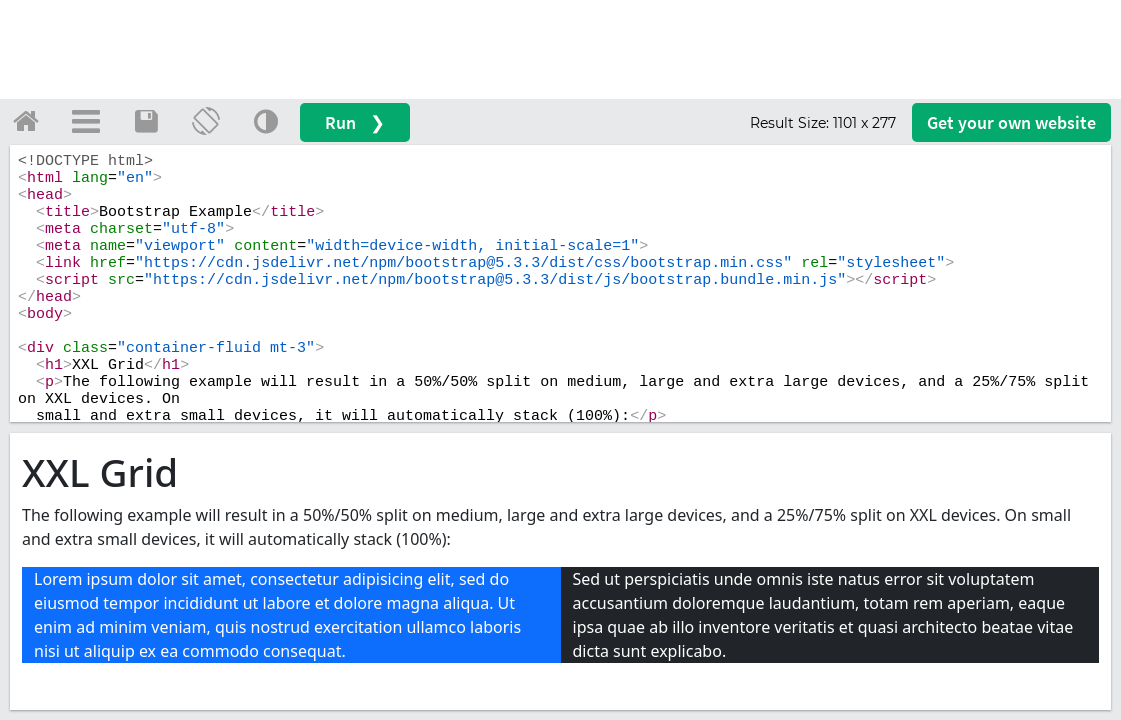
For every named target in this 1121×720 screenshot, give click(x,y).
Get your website (1011, 122)
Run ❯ (355, 122)
